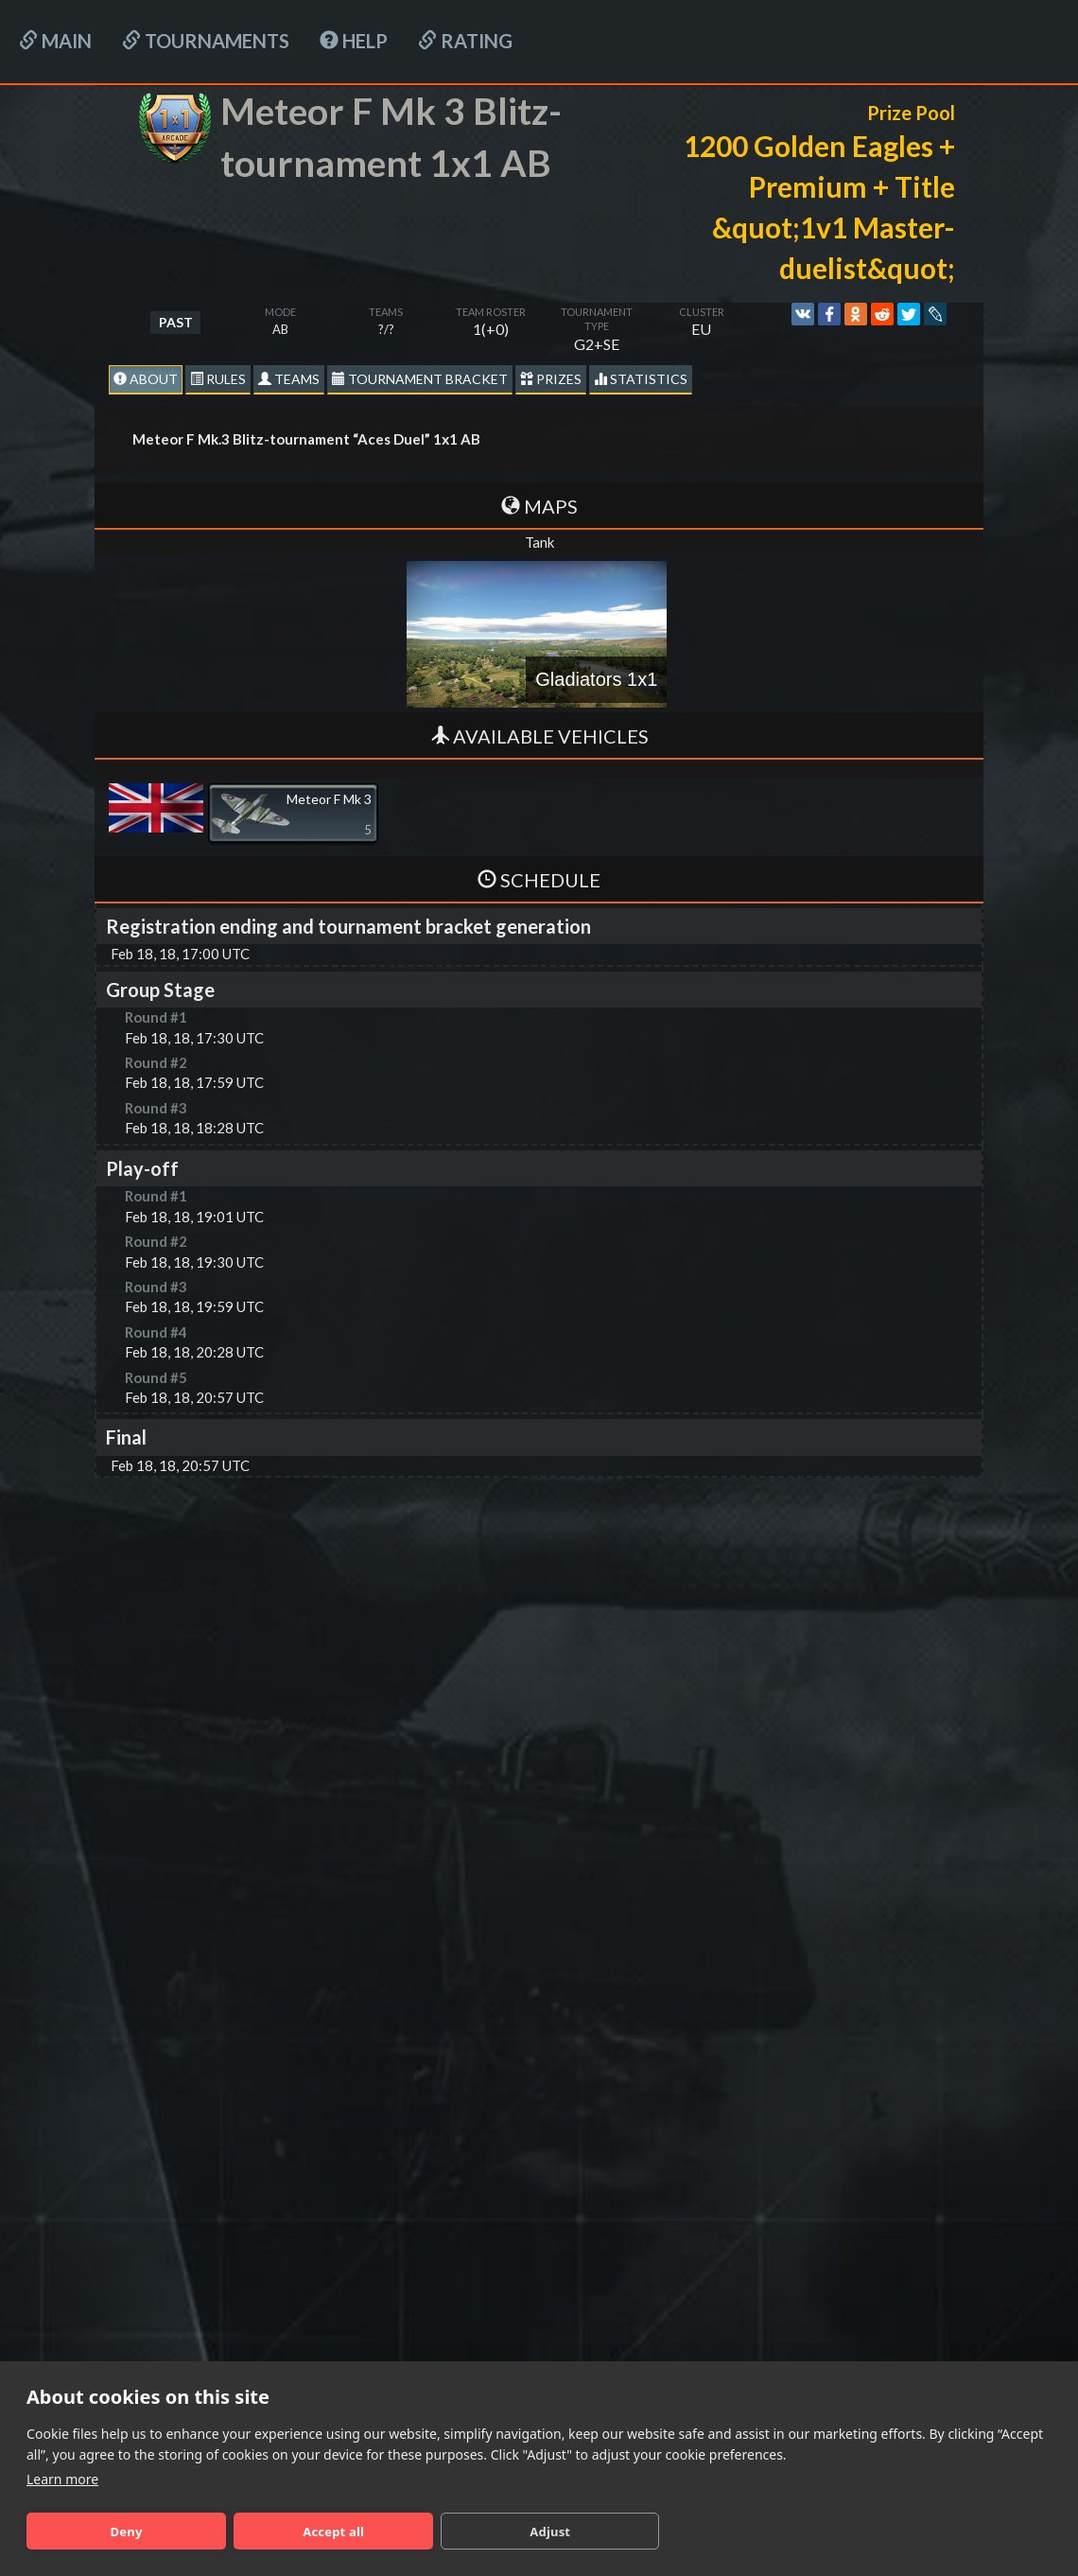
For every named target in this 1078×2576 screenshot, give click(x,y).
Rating (465, 40)
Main (55, 40)
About (145, 379)
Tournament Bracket (420, 379)
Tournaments (205, 40)
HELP (354, 40)
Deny (127, 2531)
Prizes (551, 379)
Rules (218, 379)
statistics (640, 379)
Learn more (62, 2479)
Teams (289, 379)
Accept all (333, 2531)
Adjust (550, 2531)
